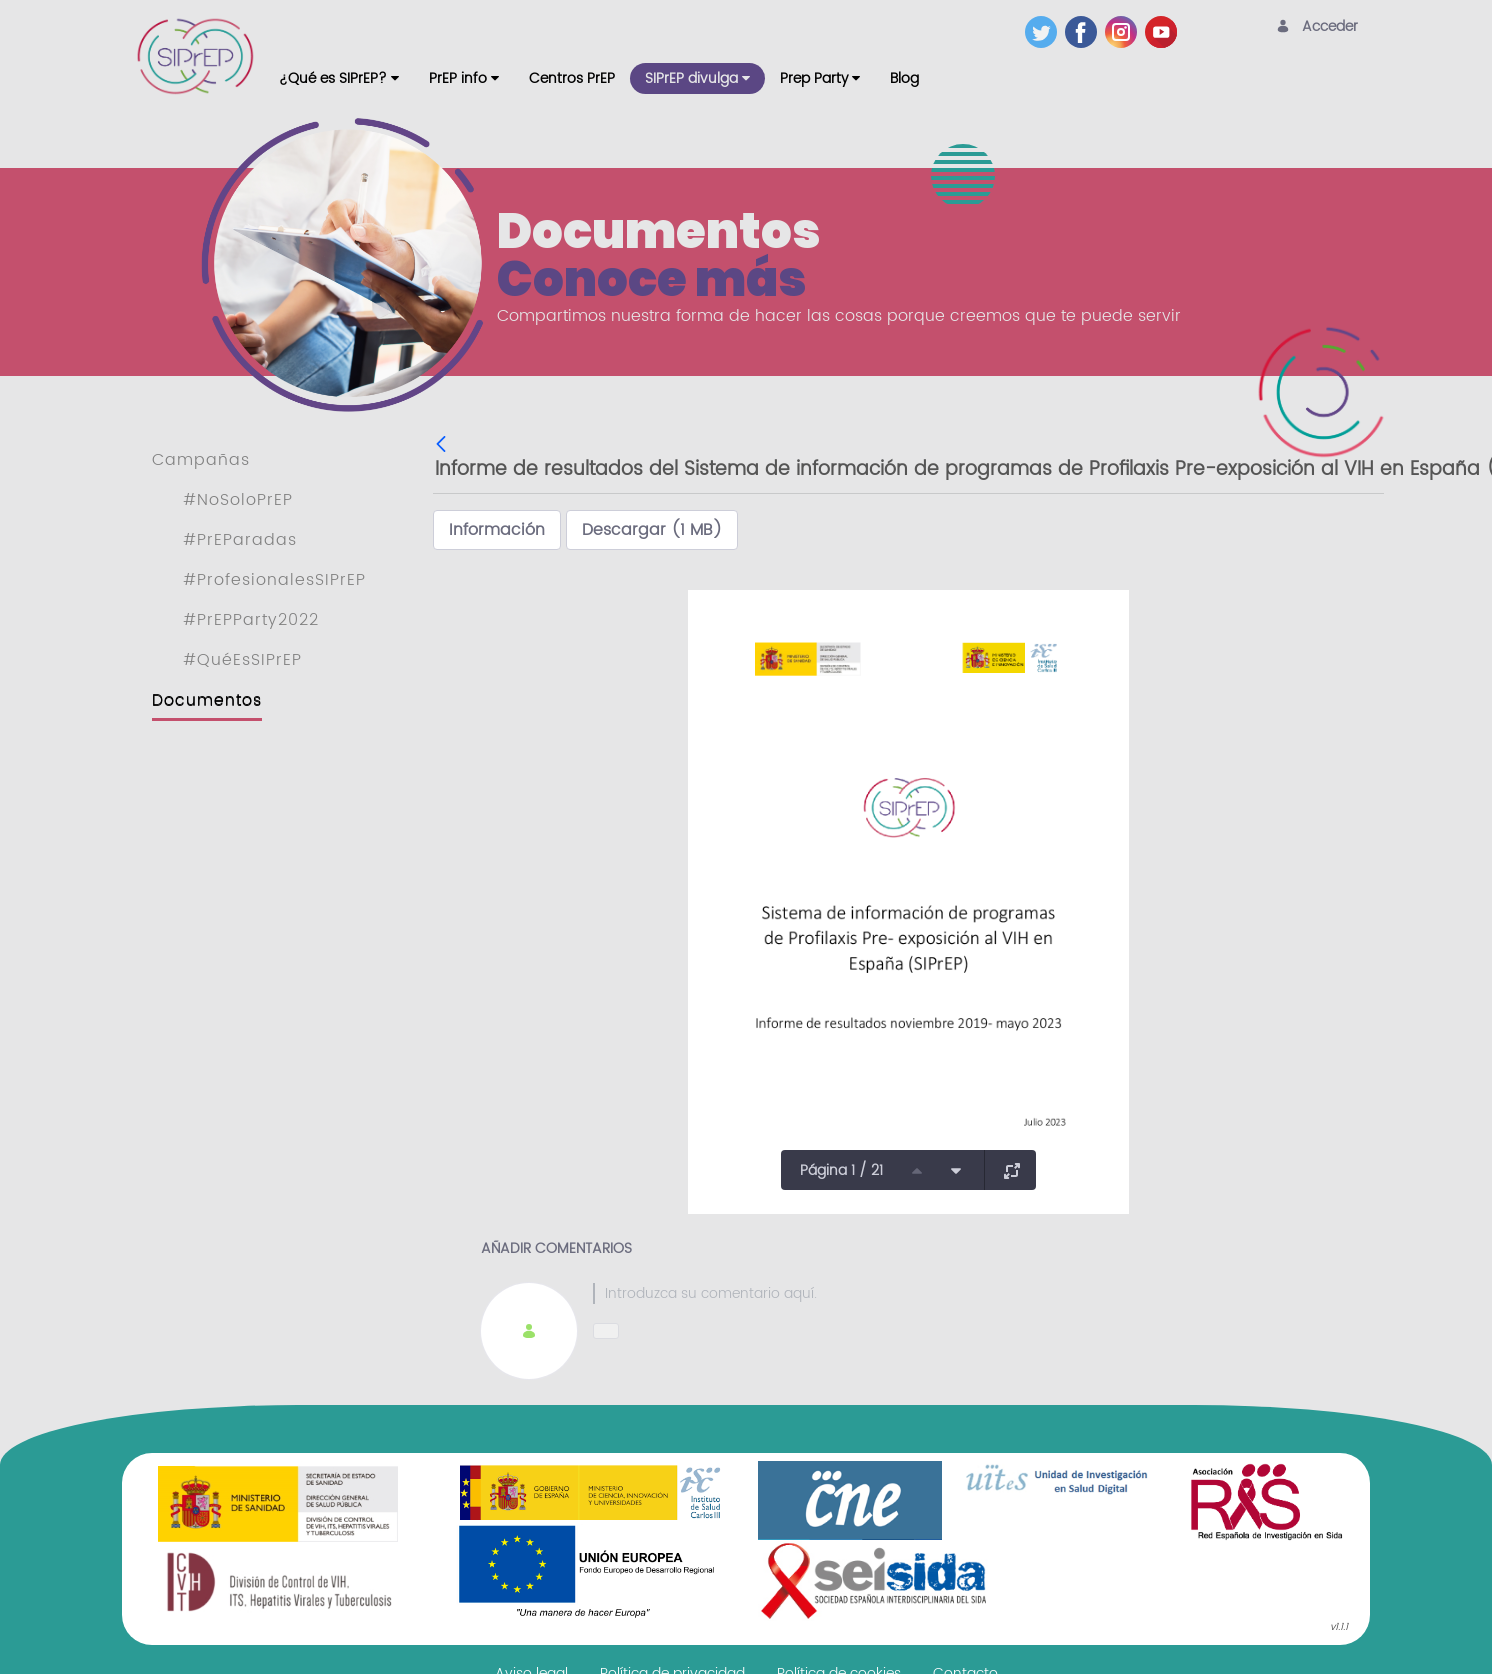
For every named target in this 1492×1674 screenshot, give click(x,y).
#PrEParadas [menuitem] (240, 540)
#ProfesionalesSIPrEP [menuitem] (274, 580)
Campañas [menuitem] (201, 460)
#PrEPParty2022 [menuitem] (251, 620)
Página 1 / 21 (841, 1170)
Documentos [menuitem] (207, 700)
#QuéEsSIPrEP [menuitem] (242, 660)
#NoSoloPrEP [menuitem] (238, 500)
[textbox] (965, 1293)
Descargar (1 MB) (652, 530)
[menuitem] (339, 78)
